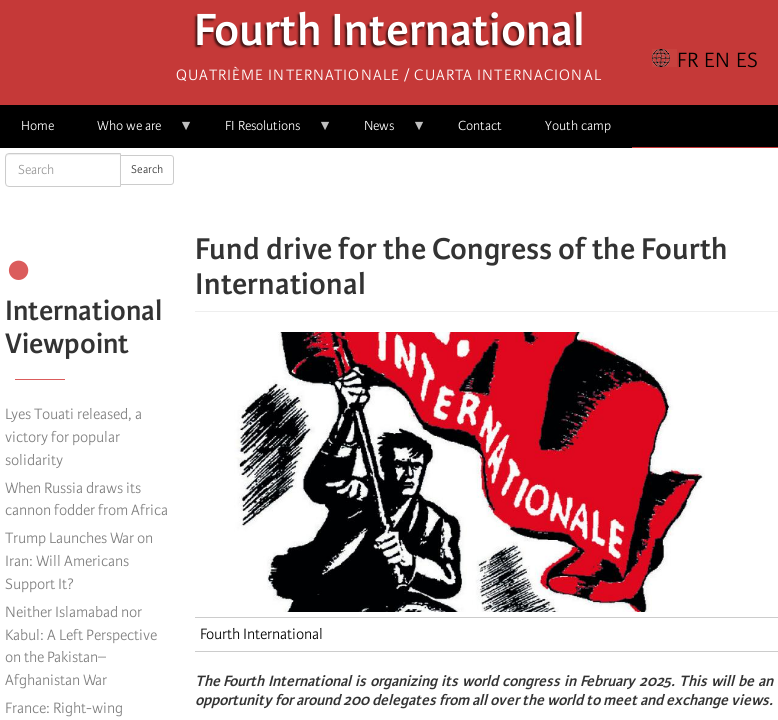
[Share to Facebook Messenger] (486, 190)
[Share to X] (458, 190)
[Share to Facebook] (430, 190)
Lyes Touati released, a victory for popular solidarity (73, 437)
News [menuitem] (384, 132)
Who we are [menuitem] (134, 132)
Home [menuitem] (37, 125)
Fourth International (389, 35)
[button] (542, 190)
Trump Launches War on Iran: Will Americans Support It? (79, 561)
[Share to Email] (514, 190)
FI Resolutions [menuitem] (268, 132)
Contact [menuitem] (480, 125)
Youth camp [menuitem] (578, 125)
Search (147, 169)
